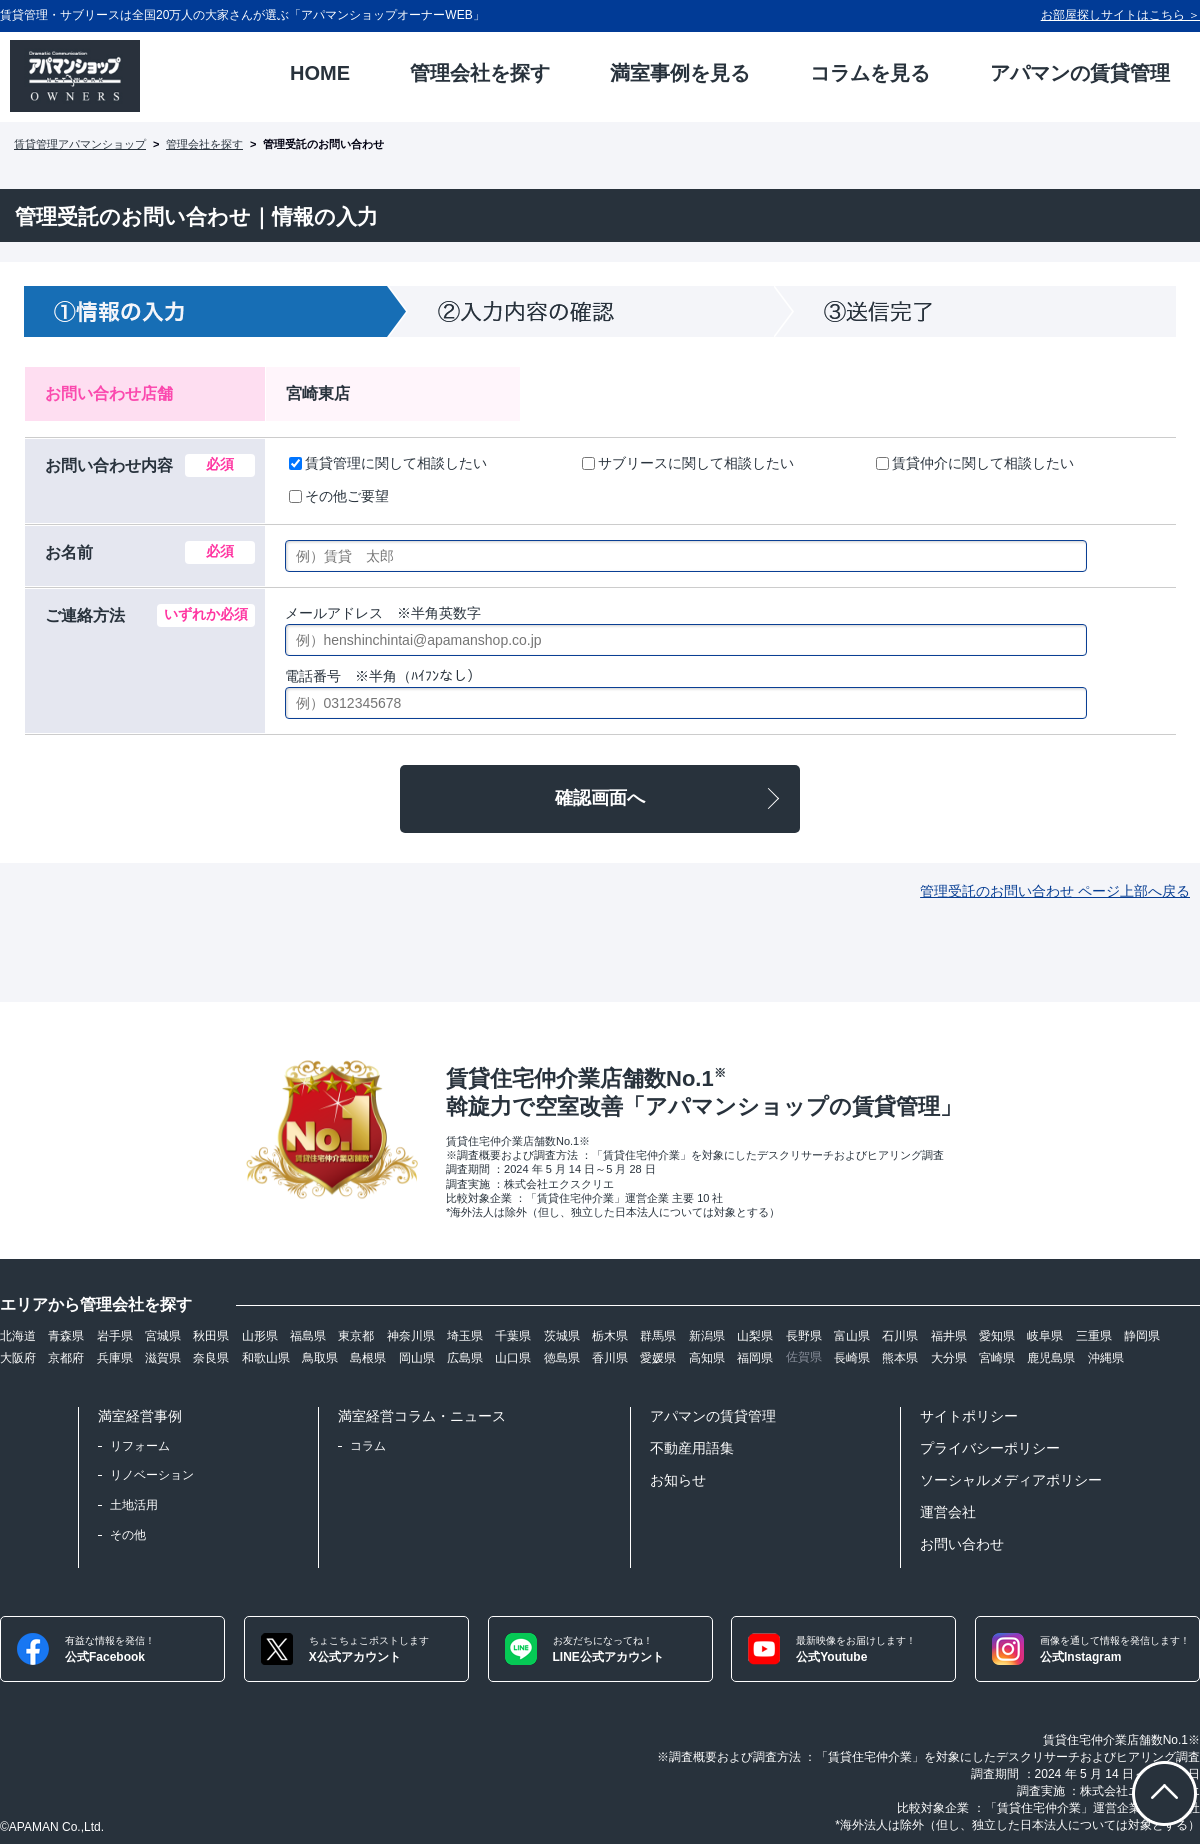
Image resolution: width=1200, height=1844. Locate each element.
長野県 (804, 1336)
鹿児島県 (1051, 1358)
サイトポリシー (969, 1416)
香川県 (610, 1358)
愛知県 (997, 1336)
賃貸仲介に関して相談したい (975, 463)
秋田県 (211, 1336)
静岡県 (1142, 1336)
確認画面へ (600, 798)
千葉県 (513, 1336)
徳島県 (562, 1358)
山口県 (513, 1358)
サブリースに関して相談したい (688, 463)
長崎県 (852, 1358)
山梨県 (755, 1336)
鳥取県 (320, 1358)
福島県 (308, 1336)
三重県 (1094, 1336)
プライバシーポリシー (990, 1448)
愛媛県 (658, 1358)
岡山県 (417, 1358)
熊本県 (900, 1358)
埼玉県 (465, 1336)
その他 (128, 1535)
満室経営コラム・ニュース (422, 1416)
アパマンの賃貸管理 (713, 1416)
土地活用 (134, 1505)
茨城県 (562, 1336)
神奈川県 (411, 1336)
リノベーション (152, 1475)
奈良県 (211, 1358)
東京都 (356, 1336)
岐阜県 (1045, 1336)
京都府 (66, 1358)
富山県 (852, 1336)
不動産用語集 (692, 1448)
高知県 (707, 1358)
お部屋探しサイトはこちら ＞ (1120, 15)
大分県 (949, 1358)
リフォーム (140, 1446)
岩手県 (115, 1336)
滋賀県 (163, 1358)
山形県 (260, 1336)
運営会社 (948, 1512)
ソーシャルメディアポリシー (1011, 1480)
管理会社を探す (204, 144)
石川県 (900, 1336)
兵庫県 (115, 1358)
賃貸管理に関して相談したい (388, 463)
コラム (368, 1446)
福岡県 (755, 1358)
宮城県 (163, 1336)
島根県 (368, 1358)
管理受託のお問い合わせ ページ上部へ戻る (1055, 891)
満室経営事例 (140, 1416)
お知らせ (678, 1480)
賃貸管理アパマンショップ (80, 144)
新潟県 (707, 1336)
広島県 (465, 1358)
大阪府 (18, 1358)
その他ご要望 (339, 496)
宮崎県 (997, 1358)
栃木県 (610, 1336)
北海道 (18, 1336)
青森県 (66, 1336)
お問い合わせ (962, 1544)
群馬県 (658, 1336)
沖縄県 (1106, 1358)
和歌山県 (266, 1358)
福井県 (949, 1336)
